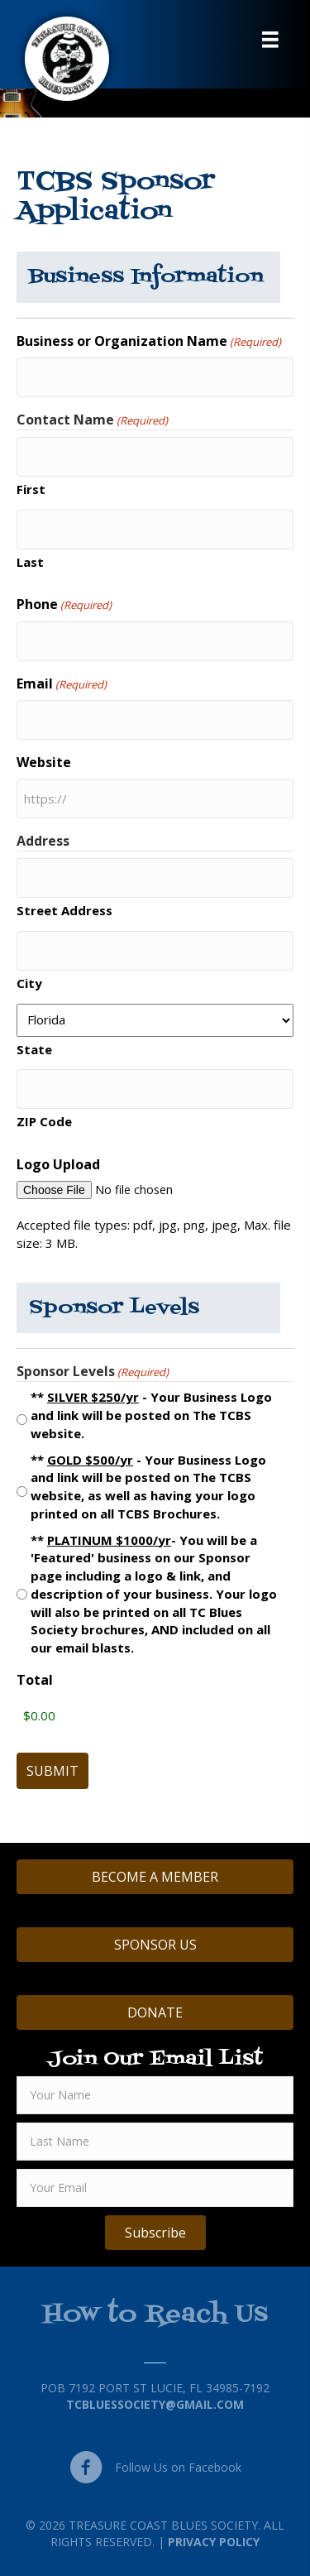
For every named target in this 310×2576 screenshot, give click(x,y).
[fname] (155, 2095)
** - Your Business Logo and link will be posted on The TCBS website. (151, 1415)
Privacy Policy (214, 2542)
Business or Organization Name (149, 341)
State (34, 1049)
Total (35, 1680)
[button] (155, 2232)
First (31, 489)
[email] (155, 2188)
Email (62, 683)
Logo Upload (58, 1164)
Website (44, 762)
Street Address (64, 910)
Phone (64, 604)
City (29, 983)
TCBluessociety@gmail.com (155, 2404)
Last (30, 562)
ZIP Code (44, 1121)
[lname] (155, 2142)
